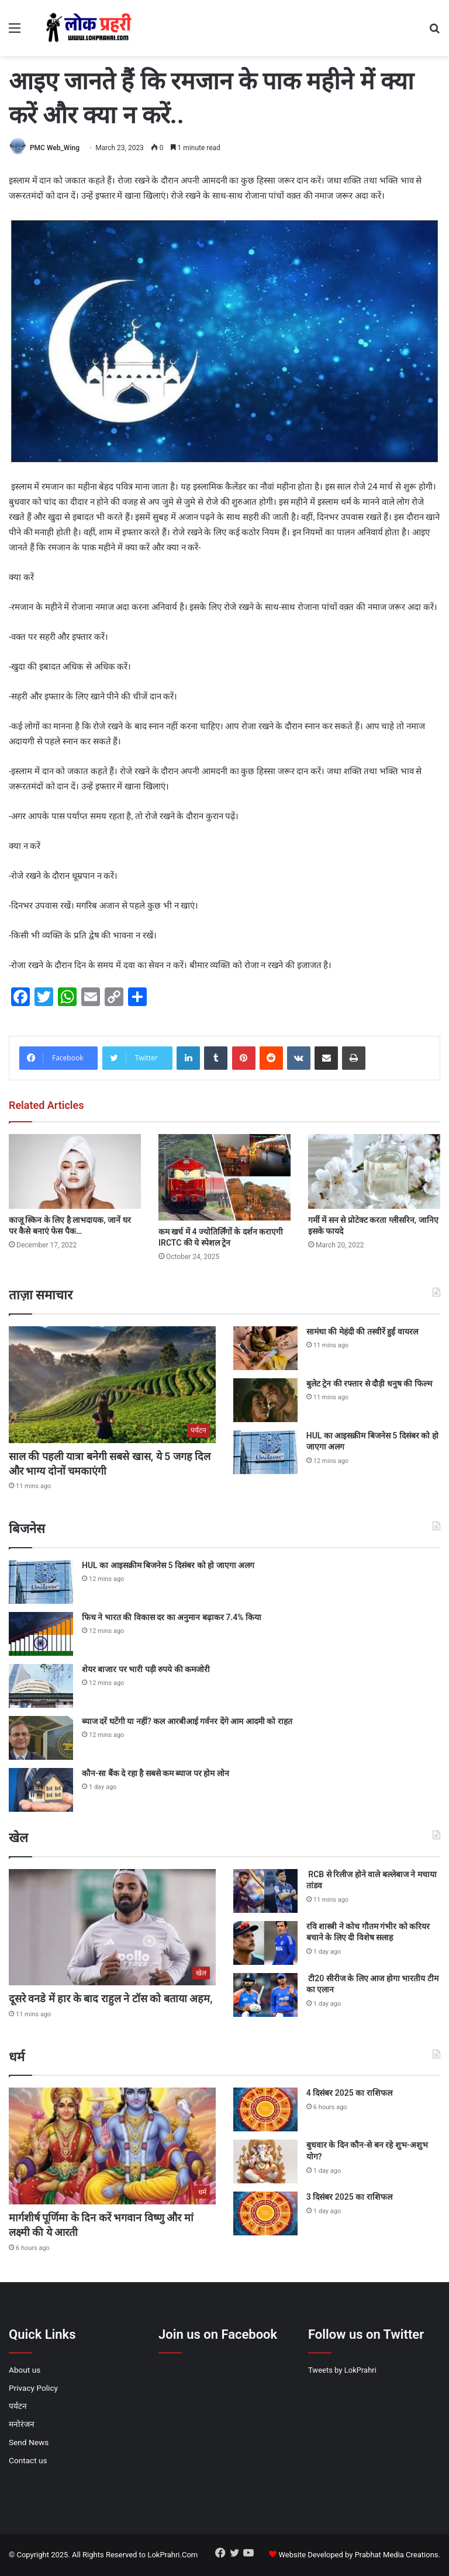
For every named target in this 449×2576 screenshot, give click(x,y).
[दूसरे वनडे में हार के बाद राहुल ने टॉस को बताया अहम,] (112, 1927)
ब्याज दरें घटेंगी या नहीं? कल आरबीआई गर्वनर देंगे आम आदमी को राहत (187, 1721)
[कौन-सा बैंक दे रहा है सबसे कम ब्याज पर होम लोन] (41, 1790)
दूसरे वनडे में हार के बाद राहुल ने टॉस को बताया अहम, (110, 1998)
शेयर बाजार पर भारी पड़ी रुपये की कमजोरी (146, 1669)
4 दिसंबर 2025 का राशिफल (349, 2092)
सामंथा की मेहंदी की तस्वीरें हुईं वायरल (362, 1331)
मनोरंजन (21, 2424)
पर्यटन (18, 2406)
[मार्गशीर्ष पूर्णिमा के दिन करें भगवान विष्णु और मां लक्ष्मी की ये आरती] (112, 2146)
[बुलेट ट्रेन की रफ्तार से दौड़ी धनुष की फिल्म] (265, 1400)
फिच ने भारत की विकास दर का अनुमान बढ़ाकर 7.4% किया (171, 1617)
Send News (29, 2442)
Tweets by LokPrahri (342, 2370)
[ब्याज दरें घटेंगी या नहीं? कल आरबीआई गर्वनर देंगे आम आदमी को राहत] (41, 1738)
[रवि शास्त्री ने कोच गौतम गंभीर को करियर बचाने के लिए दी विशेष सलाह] (265, 1943)
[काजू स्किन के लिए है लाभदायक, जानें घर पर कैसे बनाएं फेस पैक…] (75, 1171)
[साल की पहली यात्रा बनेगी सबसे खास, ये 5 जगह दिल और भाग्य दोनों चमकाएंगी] (112, 1384)
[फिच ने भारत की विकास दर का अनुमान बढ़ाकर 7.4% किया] (41, 1634)
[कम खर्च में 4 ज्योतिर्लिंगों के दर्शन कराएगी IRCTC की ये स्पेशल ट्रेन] (224, 1177)
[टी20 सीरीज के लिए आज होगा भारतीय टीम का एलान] (265, 1995)
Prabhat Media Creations (396, 2554)
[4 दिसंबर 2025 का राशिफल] (265, 2109)
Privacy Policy (33, 2388)
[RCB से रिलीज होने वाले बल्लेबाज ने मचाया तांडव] (265, 1891)
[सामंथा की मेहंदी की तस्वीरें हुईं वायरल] (265, 1348)
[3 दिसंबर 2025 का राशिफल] (265, 2213)
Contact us (28, 2460)
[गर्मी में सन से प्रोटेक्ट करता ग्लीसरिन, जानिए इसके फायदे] (374, 1171)
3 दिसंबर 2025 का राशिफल (349, 2196)
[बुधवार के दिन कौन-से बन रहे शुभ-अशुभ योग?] (265, 2161)
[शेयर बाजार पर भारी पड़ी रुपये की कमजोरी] (41, 1686)
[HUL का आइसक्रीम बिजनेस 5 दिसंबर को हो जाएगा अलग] (265, 1452)
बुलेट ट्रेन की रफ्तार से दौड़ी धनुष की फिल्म (369, 1383)
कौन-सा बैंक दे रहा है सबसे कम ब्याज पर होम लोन (155, 1773)
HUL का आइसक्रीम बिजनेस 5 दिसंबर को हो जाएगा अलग (168, 1565)
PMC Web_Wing (55, 148)
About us (24, 2369)
